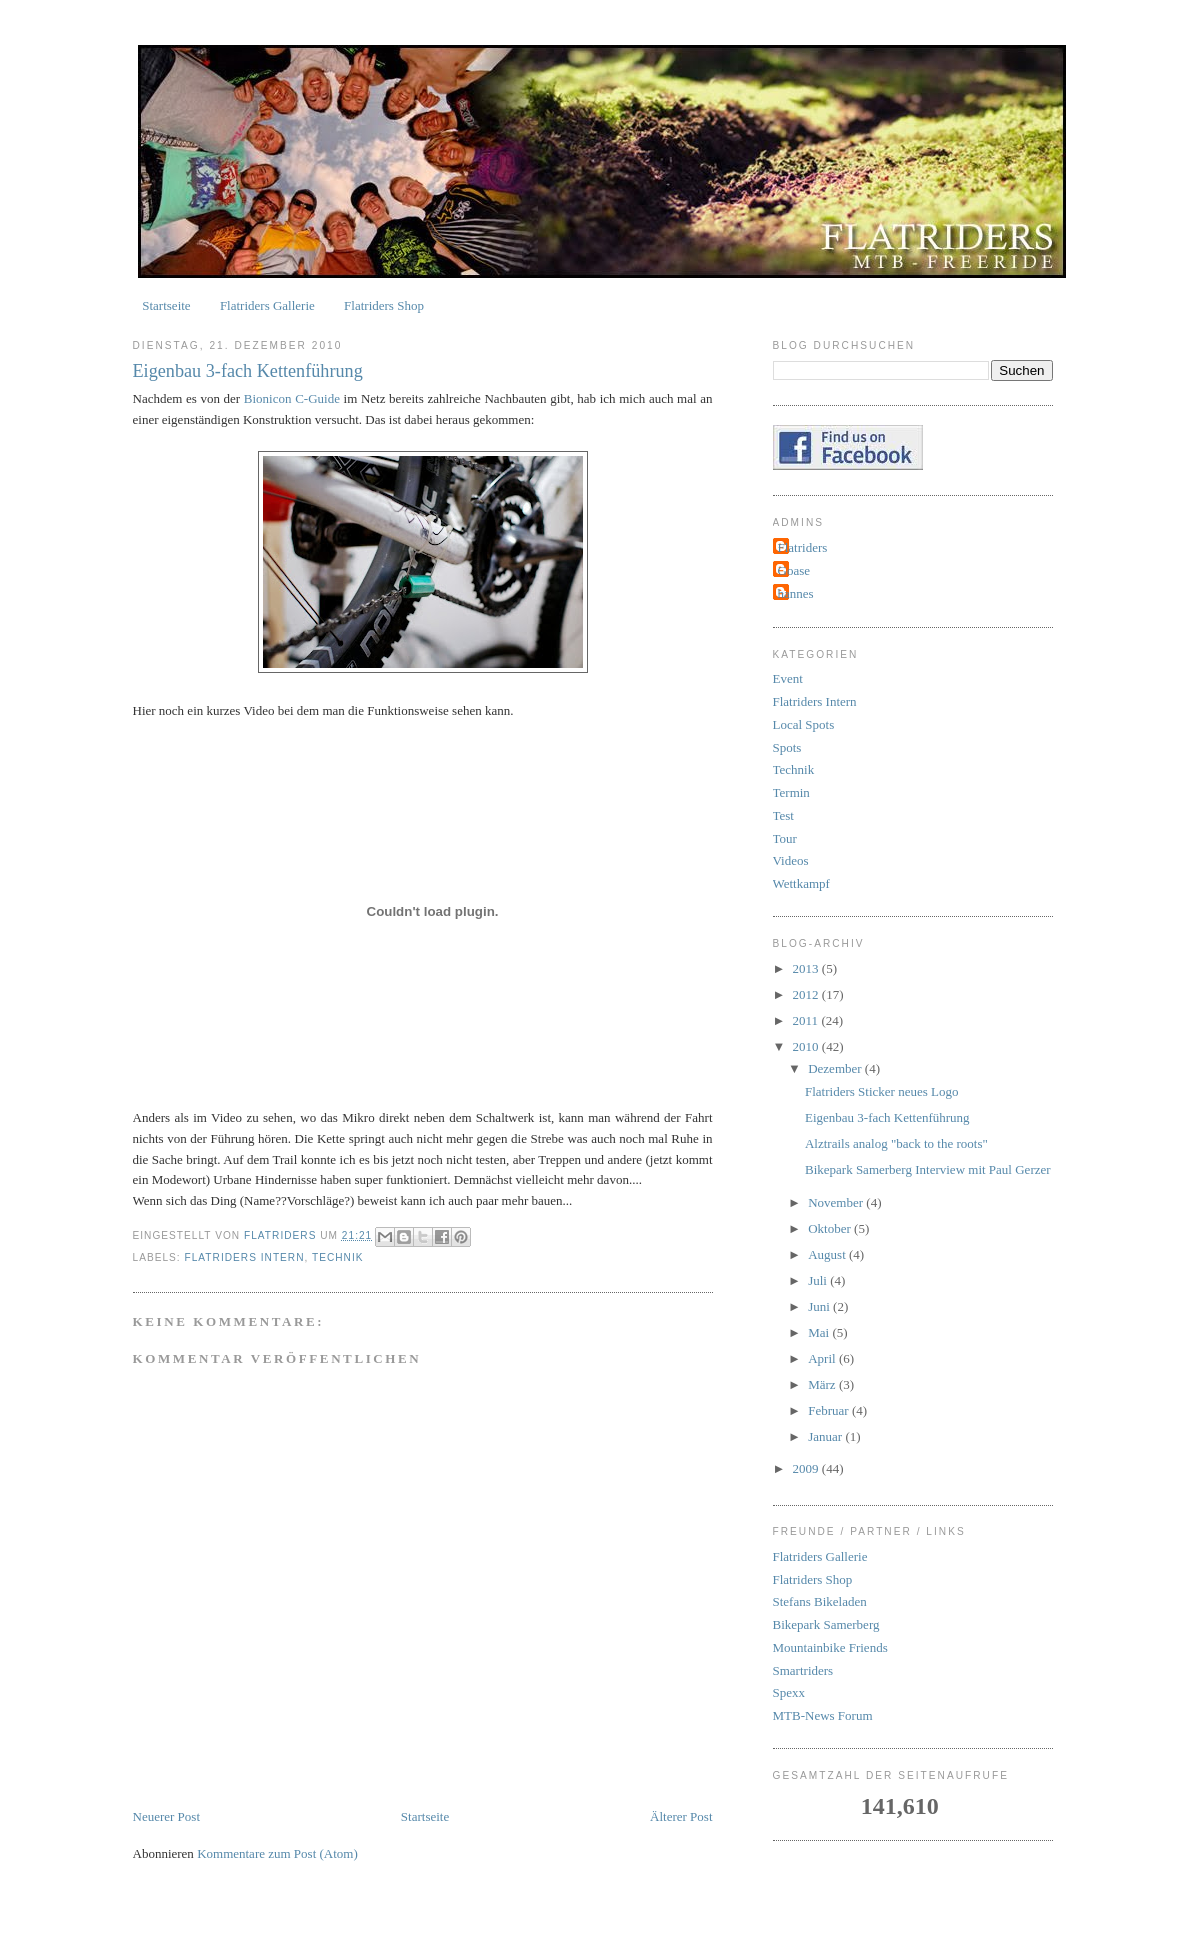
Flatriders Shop (384, 305)
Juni (820, 1306)
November (837, 1202)
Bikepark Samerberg (826, 1624)
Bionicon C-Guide (292, 398)
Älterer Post (681, 1816)
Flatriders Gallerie (267, 305)
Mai (820, 1332)
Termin (791, 792)
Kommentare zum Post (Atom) (277, 1853)
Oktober (831, 1228)
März (823, 1384)
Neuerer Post (167, 1816)
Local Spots (804, 724)
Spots (787, 747)
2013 (807, 968)
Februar (830, 1410)
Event (788, 678)
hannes (796, 593)
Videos (791, 860)
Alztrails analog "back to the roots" (896, 1143)
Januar (826, 1436)
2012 (807, 994)
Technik (338, 1257)
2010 (807, 1046)
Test (783, 815)
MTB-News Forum (823, 1715)
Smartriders (803, 1670)
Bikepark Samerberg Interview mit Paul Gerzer (928, 1169)
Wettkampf (801, 883)
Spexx (789, 1692)
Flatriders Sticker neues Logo (881, 1091)
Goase (794, 570)
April (823, 1358)
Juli (819, 1280)
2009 (807, 1468)
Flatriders (803, 547)
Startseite (166, 305)
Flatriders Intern (245, 1257)
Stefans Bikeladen (820, 1601)
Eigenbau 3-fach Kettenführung (887, 1117)
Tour (785, 838)
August (828, 1254)
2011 (807, 1020)
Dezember (836, 1068)
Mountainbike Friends (830, 1647)
